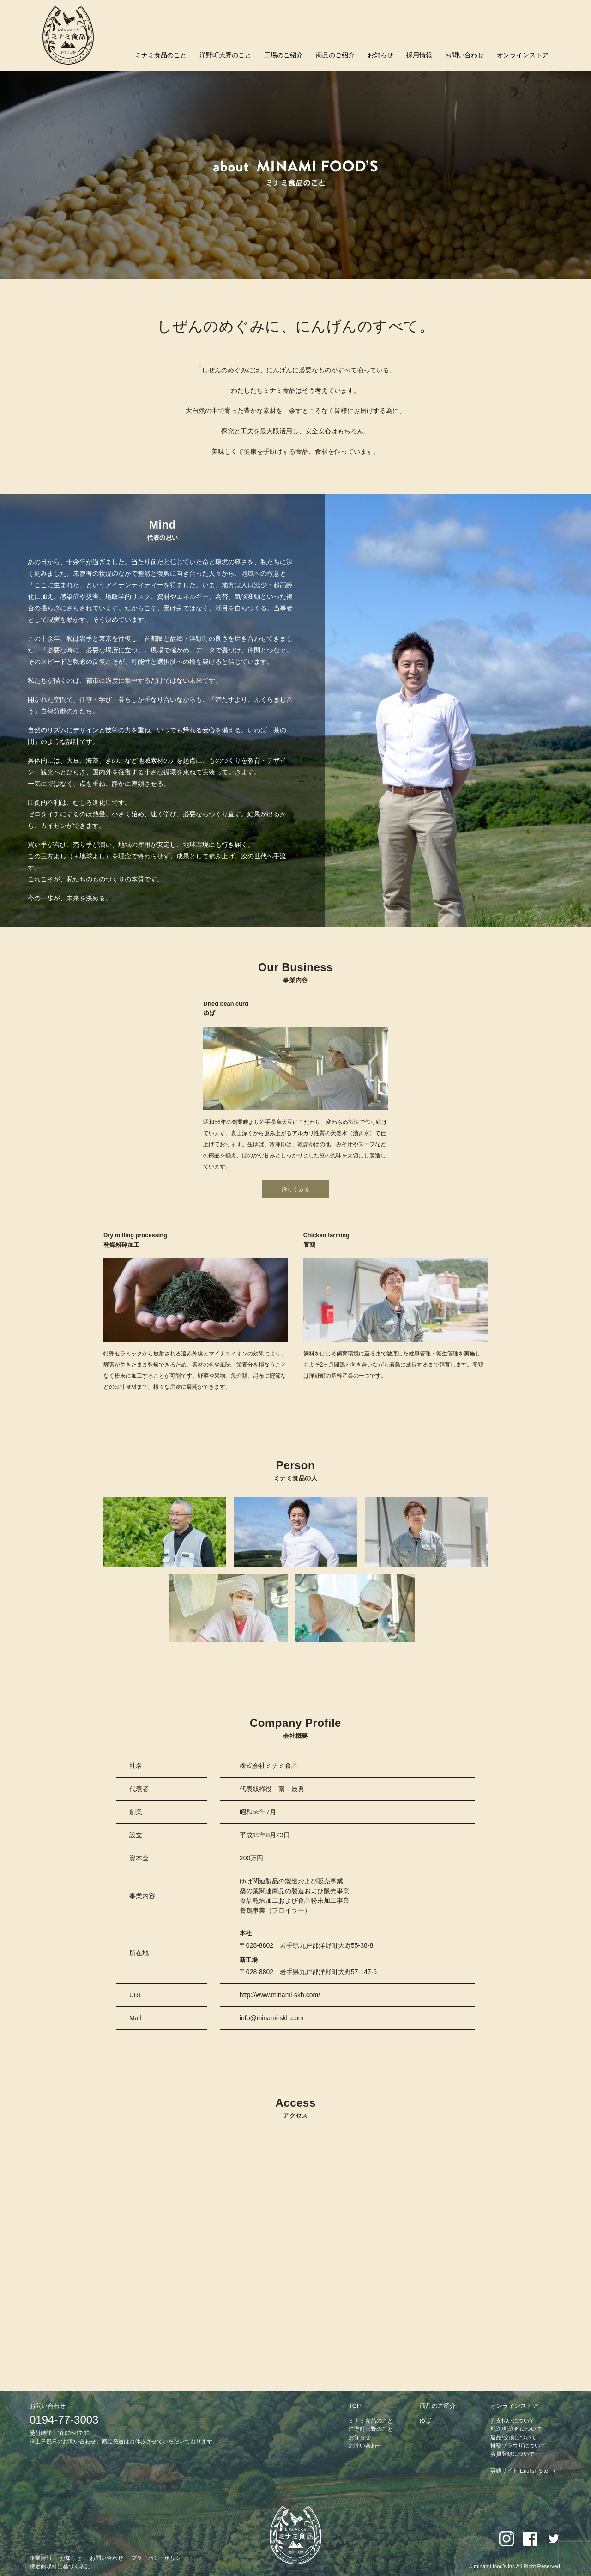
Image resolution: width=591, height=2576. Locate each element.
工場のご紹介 (283, 55)
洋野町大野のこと (225, 55)
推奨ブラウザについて (518, 2445)
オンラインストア (523, 55)
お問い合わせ (464, 55)
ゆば (425, 2421)
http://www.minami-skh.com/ (280, 1995)
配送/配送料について (516, 2429)
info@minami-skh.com (272, 2018)
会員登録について (512, 2454)
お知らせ (380, 55)
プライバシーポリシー (159, 2558)
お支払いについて (512, 2421)
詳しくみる (295, 1189)
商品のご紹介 (335, 55)
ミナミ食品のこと (161, 55)
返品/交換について (513, 2437)
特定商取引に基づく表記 (60, 2566)
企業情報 (41, 2558)
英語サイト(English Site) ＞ (523, 2470)
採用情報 (419, 55)
